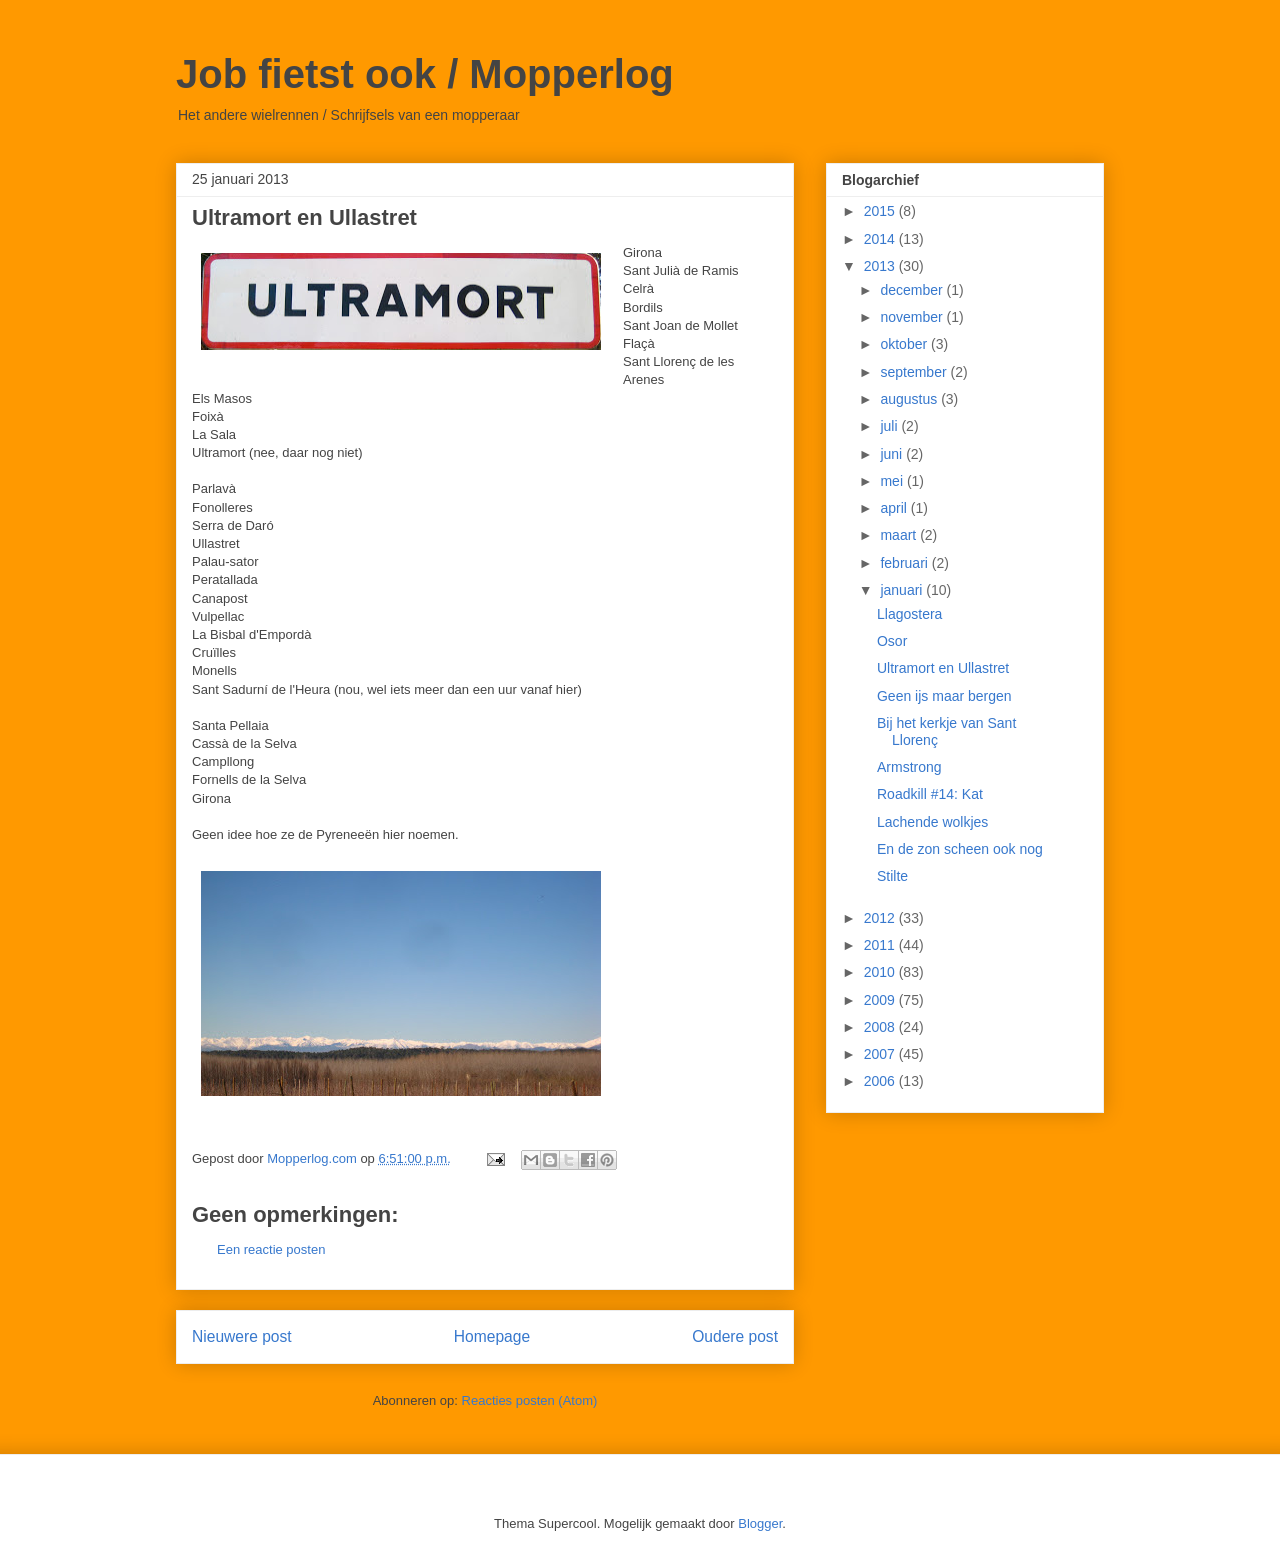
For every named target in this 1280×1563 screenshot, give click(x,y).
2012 (881, 918)
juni (893, 454)
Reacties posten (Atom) (530, 1400)
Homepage (492, 1336)
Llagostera (909, 614)
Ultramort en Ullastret (943, 668)
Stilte (892, 876)
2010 (881, 972)
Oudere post (735, 1336)
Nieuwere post (242, 1336)
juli (890, 426)
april (895, 508)
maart (900, 535)
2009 (881, 1000)
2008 (881, 1027)
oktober (905, 344)
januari (903, 590)
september (915, 372)
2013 (881, 266)
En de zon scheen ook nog (960, 849)
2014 (881, 239)
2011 (881, 945)
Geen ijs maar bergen (944, 696)
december (913, 290)
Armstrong (909, 767)
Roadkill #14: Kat (930, 794)
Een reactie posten (271, 1249)
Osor (892, 641)
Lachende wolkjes (932, 822)
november (913, 317)
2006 (881, 1081)
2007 (881, 1054)
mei (893, 481)
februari (905, 563)
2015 (881, 211)
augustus (910, 399)
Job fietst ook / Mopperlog (425, 74)
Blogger (760, 1523)
